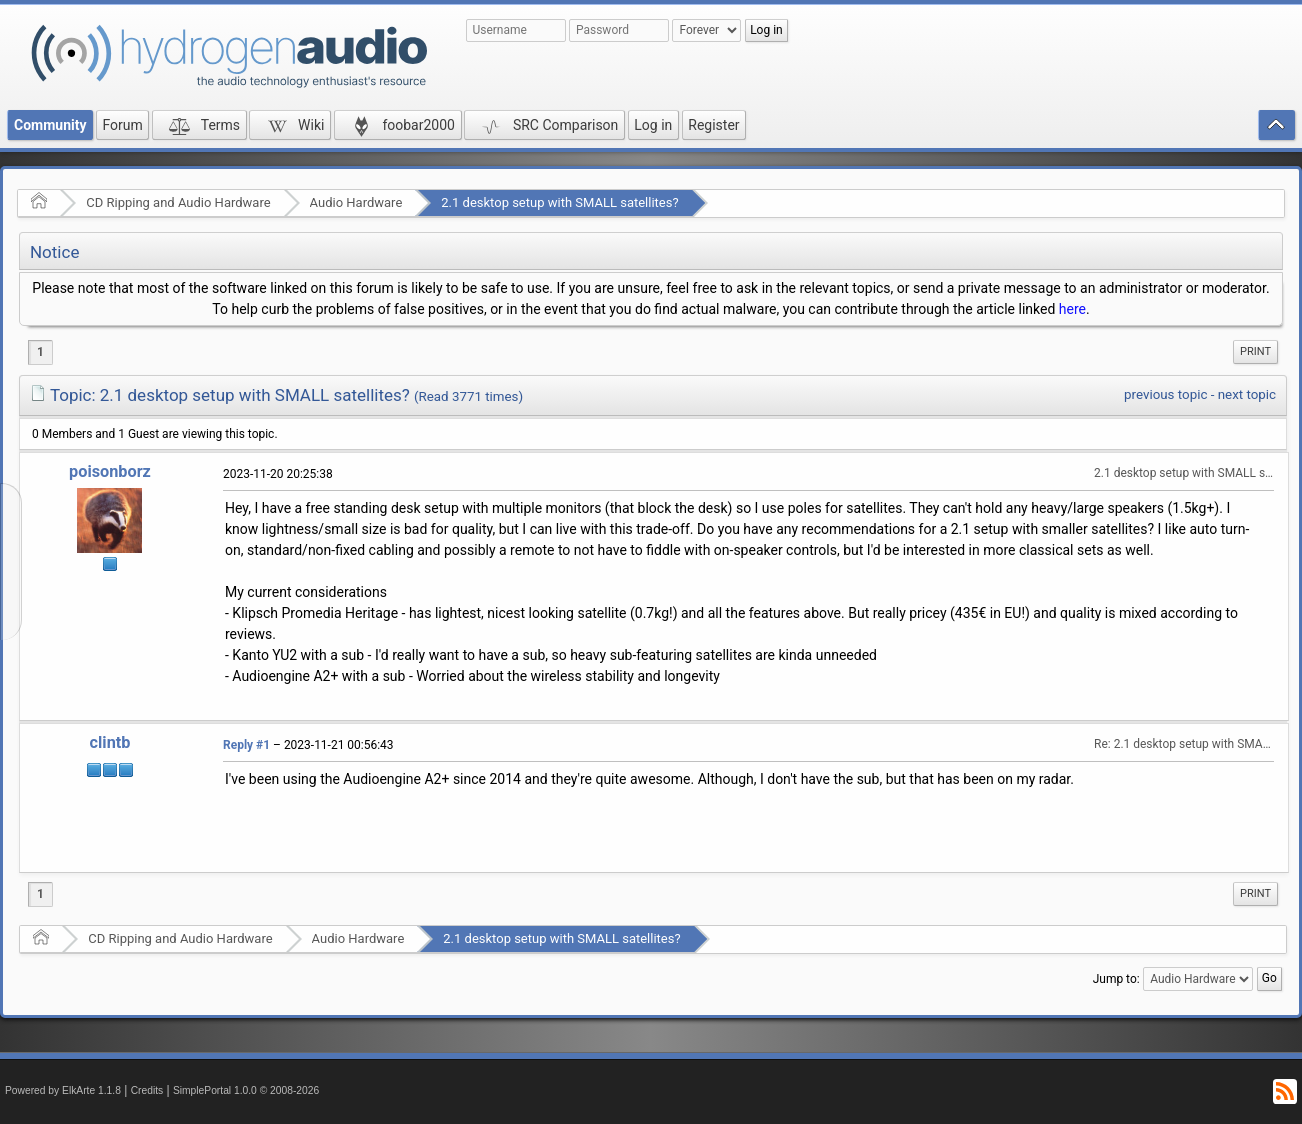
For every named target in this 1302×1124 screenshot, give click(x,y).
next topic (1247, 394)
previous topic (1165, 394)
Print (1255, 351)
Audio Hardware (356, 202)
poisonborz (110, 471)
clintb (110, 742)
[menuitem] (1255, 352)
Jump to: (1116, 979)
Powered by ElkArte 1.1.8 (63, 1090)
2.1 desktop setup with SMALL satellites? (559, 202)
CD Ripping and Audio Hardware (178, 202)
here (1072, 309)
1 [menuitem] (40, 352)
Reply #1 (246, 745)
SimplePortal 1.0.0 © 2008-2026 (246, 1090)
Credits (147, 1090)
